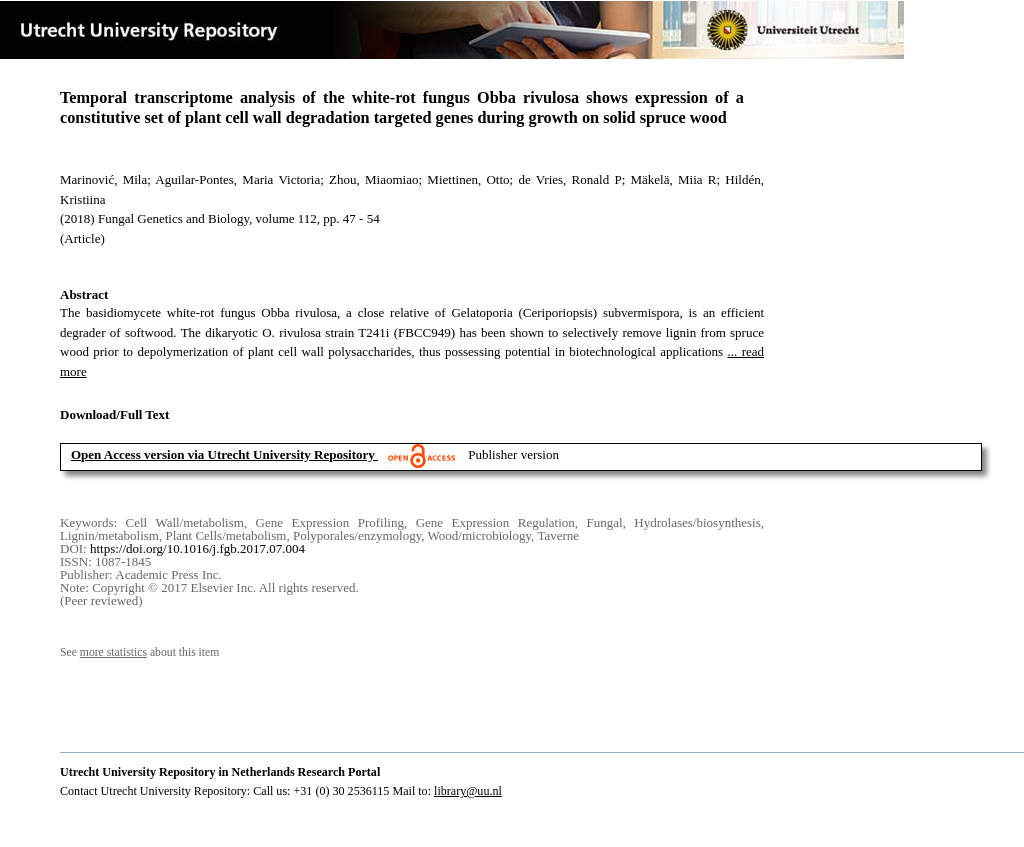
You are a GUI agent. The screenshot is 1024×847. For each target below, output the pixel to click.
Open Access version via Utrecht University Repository (223, 454)
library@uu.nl (468, 791)
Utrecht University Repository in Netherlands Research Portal (220, 772)
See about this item (139, 652)
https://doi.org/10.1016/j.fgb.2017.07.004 (197, 548)
